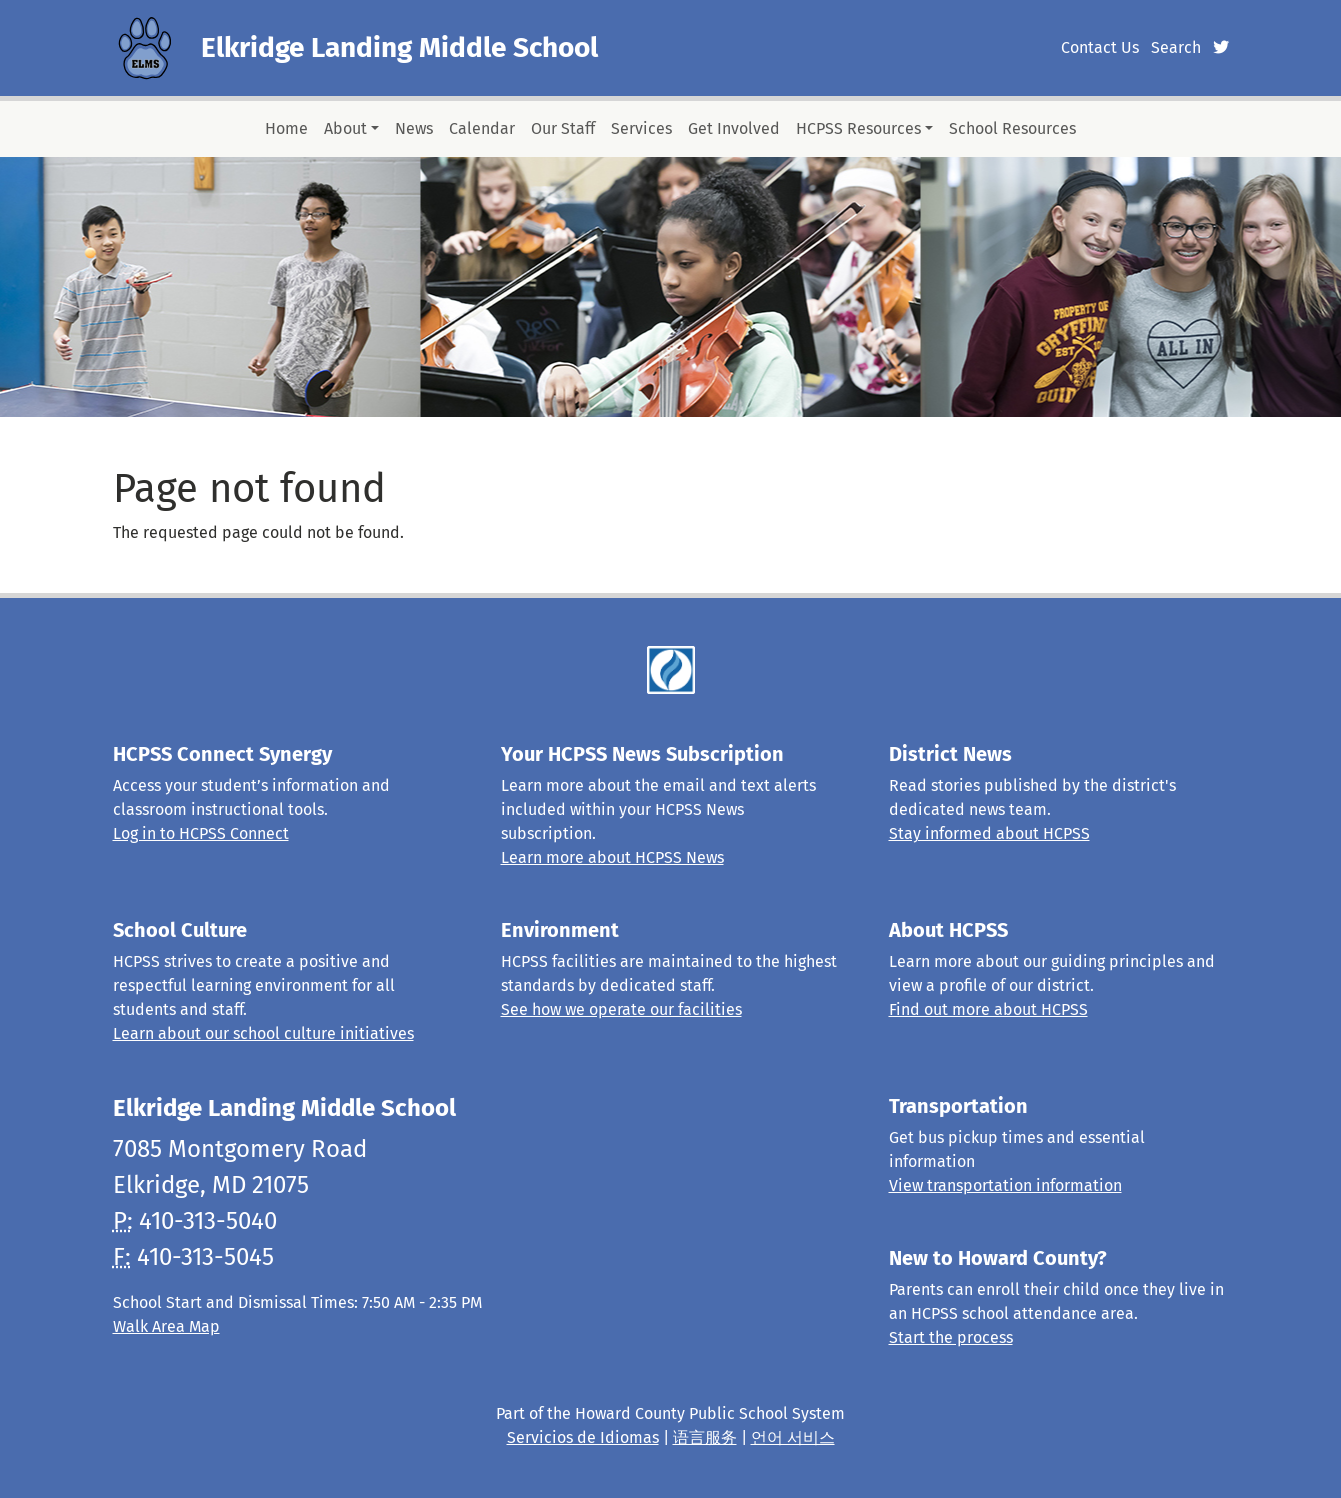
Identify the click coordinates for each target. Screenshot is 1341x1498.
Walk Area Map (166, 1326)
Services (641, 128)
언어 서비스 (793, 1437)
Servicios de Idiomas (583, 1437)
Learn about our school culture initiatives (263, 1033)
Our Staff (563, 128)
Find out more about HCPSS (988, 1009)
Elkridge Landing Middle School (399, 47)
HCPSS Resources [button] (858, 128)
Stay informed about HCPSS (989, 833)
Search (1176, 47)
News (414, 128)
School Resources (1012, 128)
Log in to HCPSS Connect (201, 833)
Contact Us (1100, 47)
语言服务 (705, 1437)
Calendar (482, 128)
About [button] (345, 128)
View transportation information (1005, 1185)
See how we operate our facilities (621, 1009)
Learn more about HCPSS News (612, 857)
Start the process (951, 1337)
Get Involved (734, 128)
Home (286, 128)
